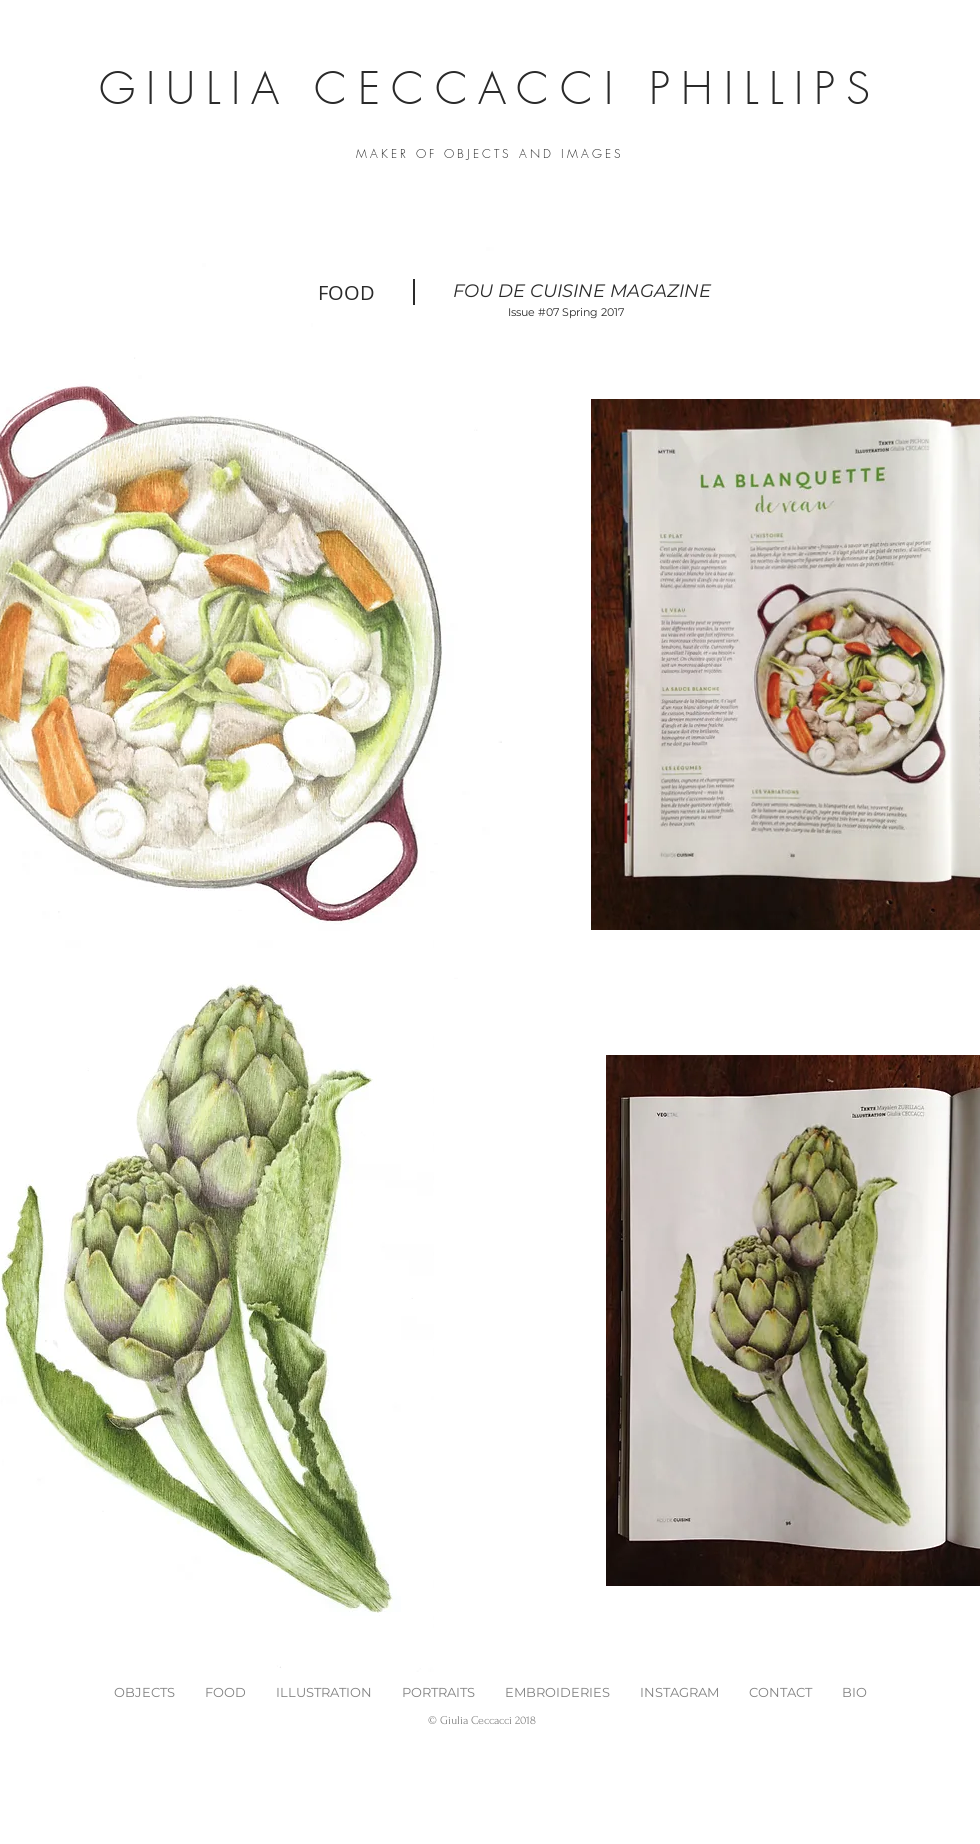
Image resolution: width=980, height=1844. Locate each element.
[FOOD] (346, 292)
